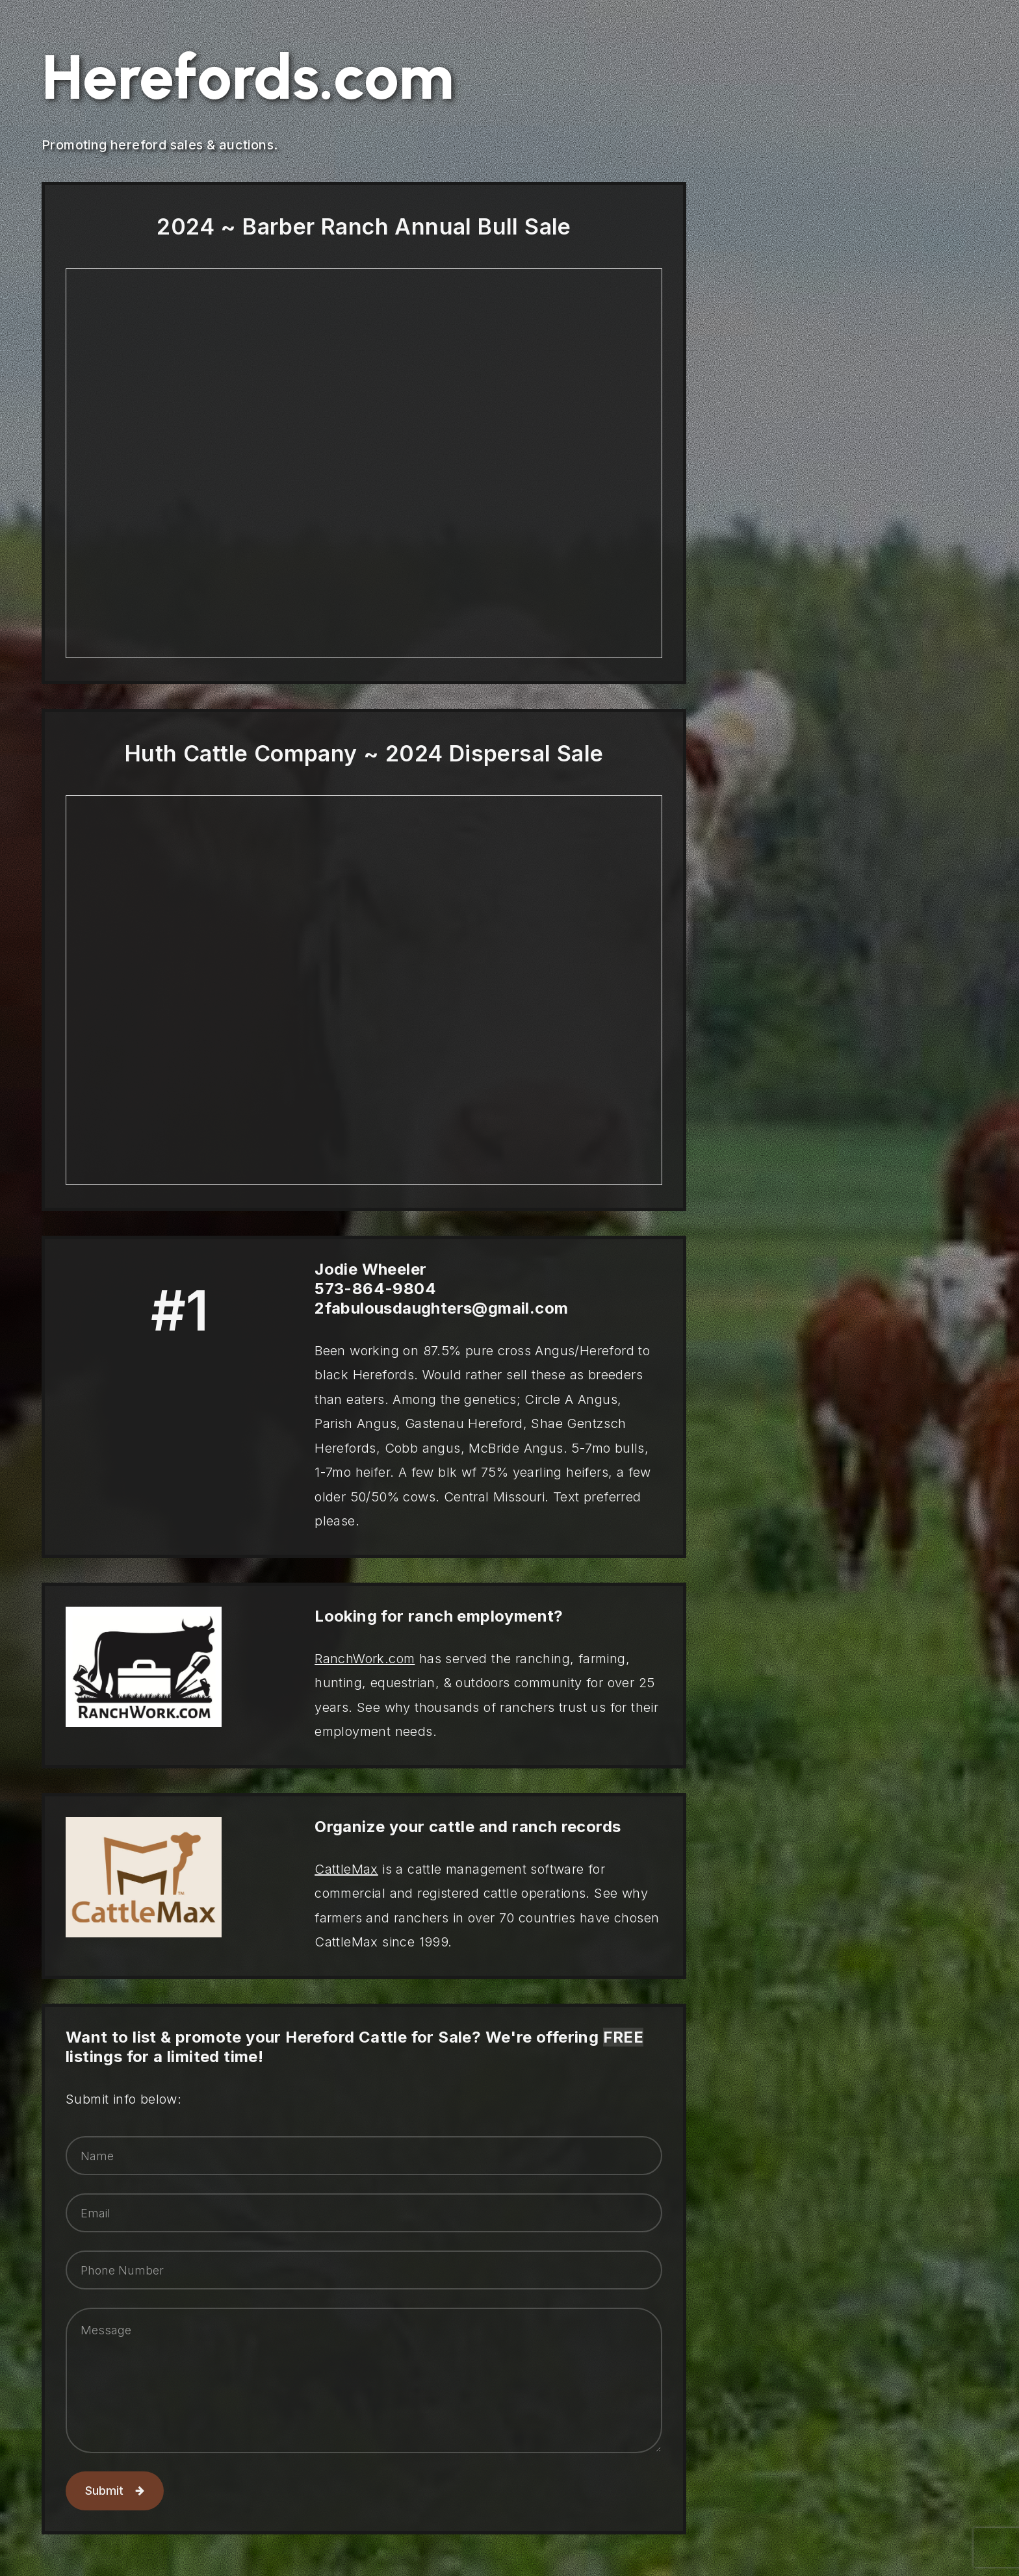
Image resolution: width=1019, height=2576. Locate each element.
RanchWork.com (365, 1658)
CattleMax (346, 1869)
